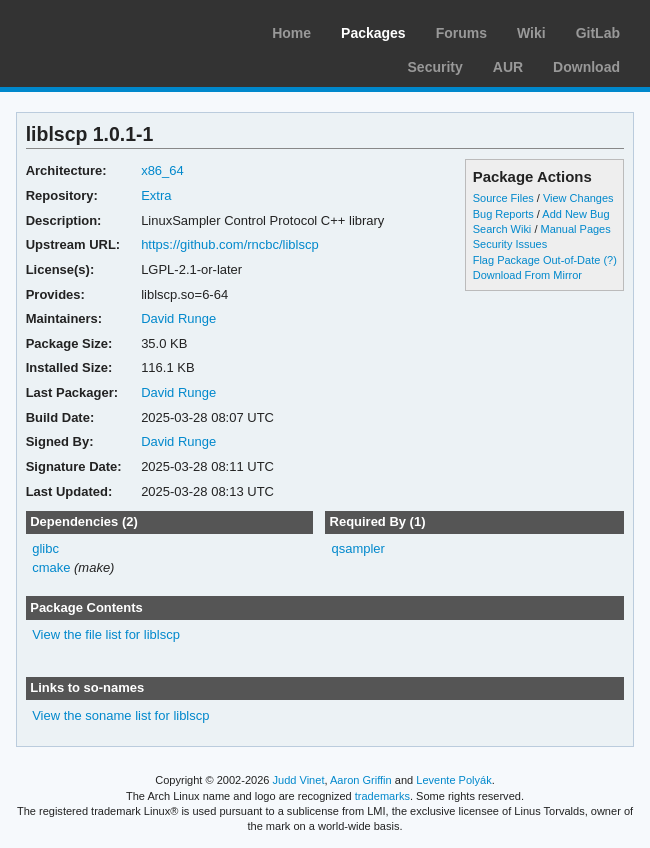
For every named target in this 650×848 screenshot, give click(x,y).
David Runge (178, 318)
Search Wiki (502, 229)
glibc (45, 548)
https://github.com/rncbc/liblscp (230, 244)
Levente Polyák (453, 780)
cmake (51, 567)
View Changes (578, 198)
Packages (373, 33)
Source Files (503, 198)
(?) (609, 260)
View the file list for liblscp (106, 634)
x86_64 (162, 170)
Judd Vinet (299, 780)
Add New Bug (575, 214)
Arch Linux (110, 30)
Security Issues (510, 244)
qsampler (357, 548)
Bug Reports (503, 214)
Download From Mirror (527, 275)
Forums (461, 33)
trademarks (382, 796)
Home (291, 33)
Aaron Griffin (361, 780)
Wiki (531, 33)
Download (586, 67)
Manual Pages (575, 229)
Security (435, 67)
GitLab (598, 33)
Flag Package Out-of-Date (537, 260)
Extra (156, 195)
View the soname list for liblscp (120, 715)
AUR (508, 67)
